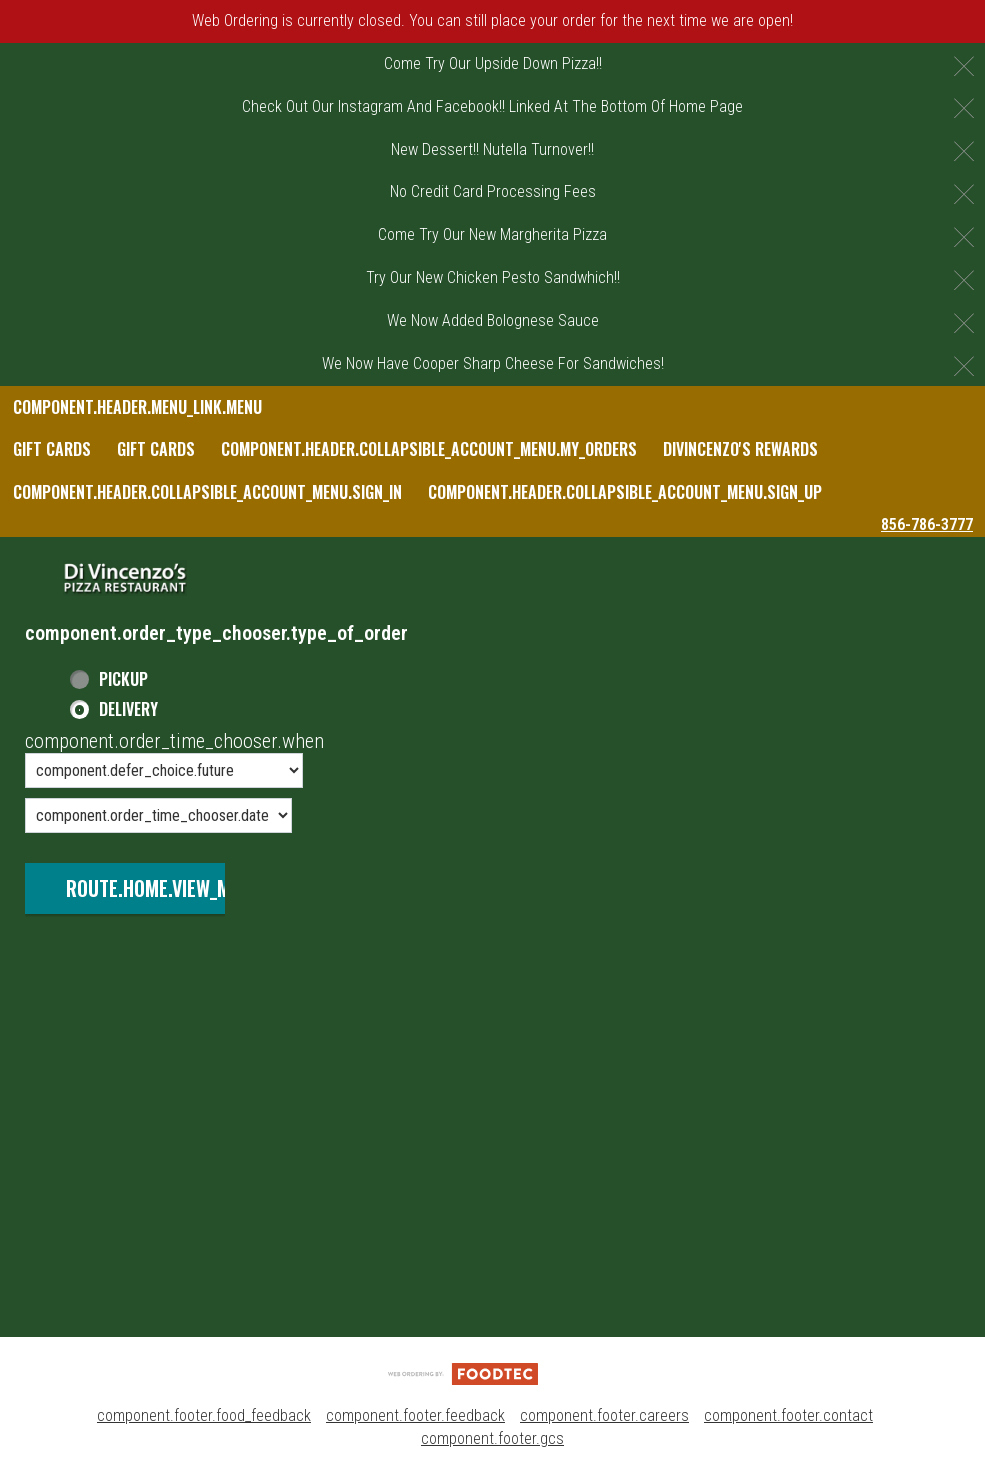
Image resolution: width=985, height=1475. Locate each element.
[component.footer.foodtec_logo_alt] (463, 1372)
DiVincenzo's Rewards (740, 449)
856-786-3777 (927, 524)
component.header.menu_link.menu (137, 407)
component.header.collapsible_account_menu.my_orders (429, 449)
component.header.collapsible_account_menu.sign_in (207, 492)
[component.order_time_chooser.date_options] (158, 815)
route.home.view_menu (164, 888)
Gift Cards (52, 449)
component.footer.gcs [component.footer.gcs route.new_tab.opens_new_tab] (492, 1438)
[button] (125, 578)
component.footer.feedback (415, 1415)
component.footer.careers (604, 1415)
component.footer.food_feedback (204, 1415)
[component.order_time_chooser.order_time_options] (164, 770)
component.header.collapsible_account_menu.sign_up (625, 492)
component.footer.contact (788, 1415)
